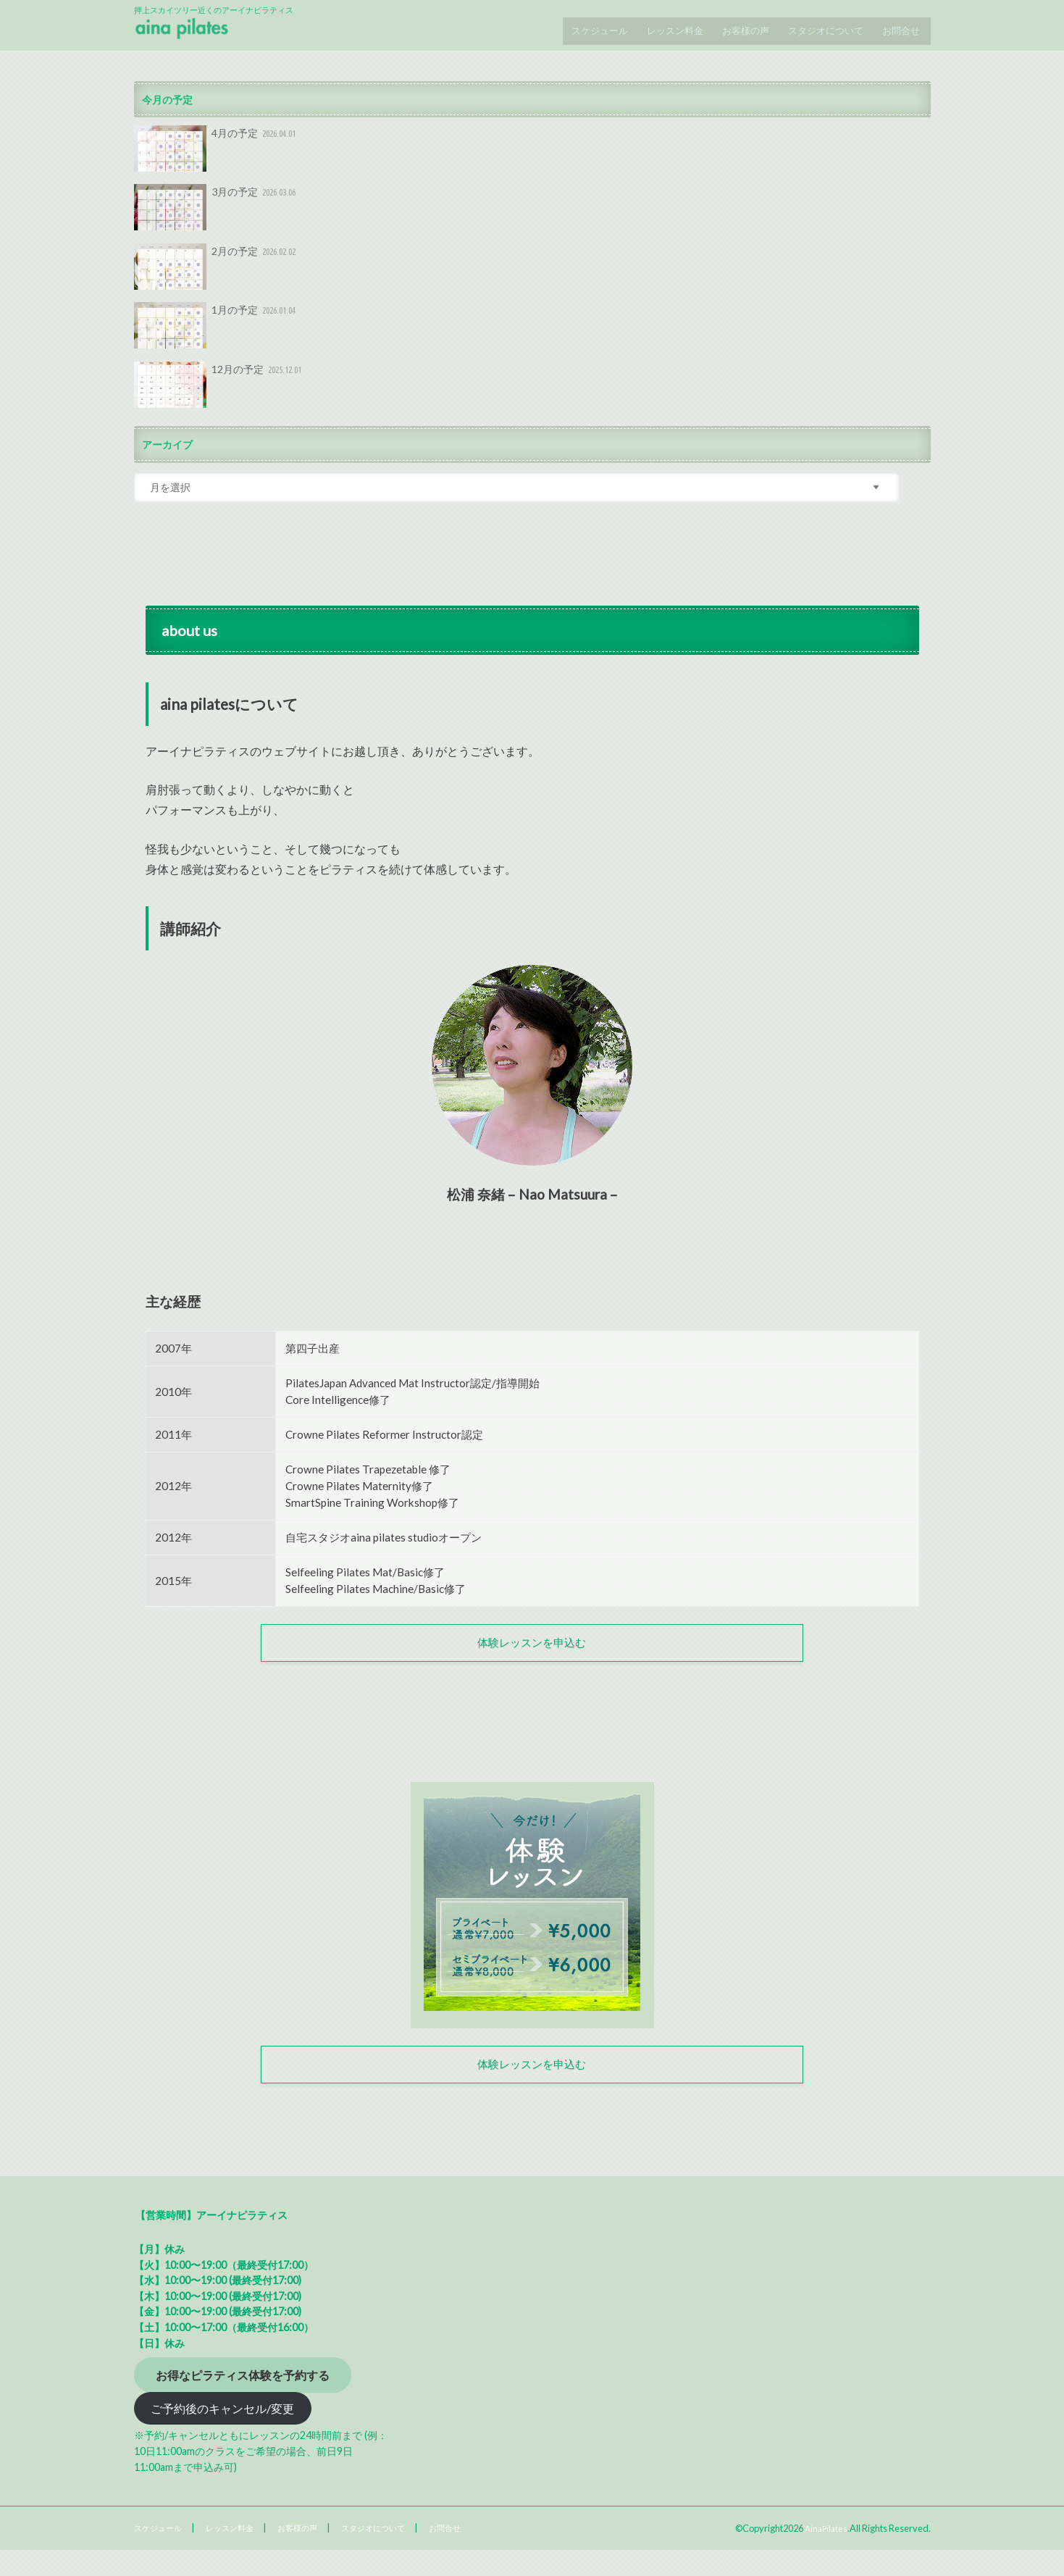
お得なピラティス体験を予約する (243, 2400)
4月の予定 (216, 152)
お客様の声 (737, 25)
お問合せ (900, 25)
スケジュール (584, 25)
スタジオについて (821, 25)
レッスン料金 (662, 25)
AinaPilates (824, 2553)
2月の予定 (216, 270)
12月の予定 (219, 388)
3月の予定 (216, 211)
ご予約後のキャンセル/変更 (222, 2434)
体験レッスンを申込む (532, 1652)
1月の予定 (216, 329)
